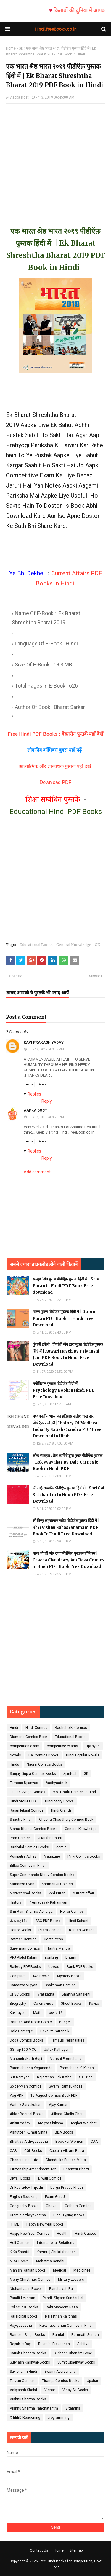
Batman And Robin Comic (31, 2022)
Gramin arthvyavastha (28, 2215)
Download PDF (56, 782)
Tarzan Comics (22, 2381)
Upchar (92, 2381)
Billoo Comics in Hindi (28, 1866)
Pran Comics (20, 1838)
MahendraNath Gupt (26, 2059)
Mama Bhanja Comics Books (33, 1829)
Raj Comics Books (43, 1755)
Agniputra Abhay (23, 1856)
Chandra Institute (24, 2160)
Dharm (70, 1958)
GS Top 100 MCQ (23, 2050)
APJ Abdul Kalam (23, 1958)
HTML (14, 2224)
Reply (29, 1084)
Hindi (14, 1728)
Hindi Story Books (59, 1801)
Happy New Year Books (45, 2224)
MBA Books (19, 2261)
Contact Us (39, 2550)
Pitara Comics (50, 1930)
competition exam (24, 1746)
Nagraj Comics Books (44, 1764)
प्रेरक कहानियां (19, 1921)
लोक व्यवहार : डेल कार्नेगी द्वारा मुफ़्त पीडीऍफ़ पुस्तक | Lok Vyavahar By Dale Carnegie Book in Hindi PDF (67, 1462)
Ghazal (51, 2206)
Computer (18, 1976)
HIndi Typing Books (68, 2215)
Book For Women (69, 2141)
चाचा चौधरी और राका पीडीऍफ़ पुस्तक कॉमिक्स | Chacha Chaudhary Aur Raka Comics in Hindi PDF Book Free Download (68, 1560)
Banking (51, 1958)
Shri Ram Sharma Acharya (31, 1912)
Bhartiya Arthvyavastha (29, 2141)
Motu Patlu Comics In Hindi (75, 1792)
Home (11, 48)
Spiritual (69, 1774)
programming (59, 2417)
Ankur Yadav (20, 2123)
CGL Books (33, 2151)
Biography (18, 2004)
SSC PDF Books (48, 1921)
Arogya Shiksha (50, 2123)
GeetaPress (53, 1939)
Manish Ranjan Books (28, 2270)
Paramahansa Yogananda (31, 2068)
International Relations (55, 2243)
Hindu (14, 1764)
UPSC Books (20, 1994)
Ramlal (58, 2335)
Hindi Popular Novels (82, 1755)
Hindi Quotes (85, 2233)
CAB (13, 2151)
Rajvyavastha (21, 2325)
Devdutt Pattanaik (54, 2031)
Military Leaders (71, 2279)
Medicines (82, 2270)
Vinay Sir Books (75, 2390)
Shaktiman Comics (60, 1985)
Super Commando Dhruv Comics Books (42, 1875)
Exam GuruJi (55, 2197)
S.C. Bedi (86, 2077)
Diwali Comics (50, 2178)
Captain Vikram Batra (66, 2151)
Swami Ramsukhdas (66, 2086)
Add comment (37, 1171)
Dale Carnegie (21, 2031)
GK (21, 48)
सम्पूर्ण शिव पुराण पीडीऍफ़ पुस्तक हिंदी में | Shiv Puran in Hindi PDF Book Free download (66, 1286)
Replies (34, 1094)
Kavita (94, 2004)
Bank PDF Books (80, 1967)
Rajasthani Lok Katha (54, 2077)
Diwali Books (20, 2178)
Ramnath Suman (85, 2335)
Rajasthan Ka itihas (61, 2316)
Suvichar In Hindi (23, 2371)
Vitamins (72, 2408)
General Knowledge (73, 944)
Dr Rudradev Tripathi (26, 2187)
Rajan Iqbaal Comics (27, 1810)
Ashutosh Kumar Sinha (28, 2132)
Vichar (49, 2390)
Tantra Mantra (58, 1948)
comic (61, 1847)
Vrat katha (45, 1994)
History (15, 1902)
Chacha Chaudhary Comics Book (66, 1820)
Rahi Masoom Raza (62, 2307)
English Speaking (24, 2197)
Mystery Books (69, 1976)
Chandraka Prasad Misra (66, 2160)
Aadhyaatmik (56, 1783)
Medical (59, 2270)
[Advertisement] (55, 159)
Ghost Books (71, 2004)
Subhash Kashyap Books (30, 2362)
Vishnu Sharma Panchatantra (34, 2408)
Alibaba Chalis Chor (67, 2114)
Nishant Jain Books (26, 2289)
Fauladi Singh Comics (27, 1792)
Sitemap (76, 2550)
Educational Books (36, 944)
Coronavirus (43, 2004)
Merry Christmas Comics (30, 2279)
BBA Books (64, 2132)
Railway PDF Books (25, 1967)
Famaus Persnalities (67, 2040)
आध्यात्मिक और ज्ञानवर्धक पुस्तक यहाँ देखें (56, 766)
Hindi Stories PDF (24, 1801)
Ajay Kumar (58, 2105)
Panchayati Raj (61, 2289)
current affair (83, 1893)
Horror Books (20, 1930)
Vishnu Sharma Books (28, 2399)
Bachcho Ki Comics (71, 1728)
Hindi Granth (61, 1810)
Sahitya (83, 2344)
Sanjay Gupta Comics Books (33, 1774)
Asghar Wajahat (83, 2123)
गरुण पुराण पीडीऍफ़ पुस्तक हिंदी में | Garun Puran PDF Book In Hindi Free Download (64, 1318)
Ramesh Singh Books (27, 2335)
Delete (42, 1084)
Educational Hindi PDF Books (55, 811)
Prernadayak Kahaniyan (48, 1902)
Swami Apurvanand (60, 2371)
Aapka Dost (19, 97)
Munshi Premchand (66, 2059)
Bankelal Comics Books (29, 1847)
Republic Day (20, 2344)
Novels (15, 1755)
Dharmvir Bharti (76, 2169)
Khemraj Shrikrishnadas (56, 2252)
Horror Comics (72, 1912)
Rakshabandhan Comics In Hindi (66, 2325)
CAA (94, 2141)
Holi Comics (20, 2243)
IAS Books (41, 1976)
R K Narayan (20, 2077)
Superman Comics (25, 1948)
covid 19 (56, 2013)
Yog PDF (16, 2096)
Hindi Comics (36, 1728)
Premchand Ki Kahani (77, 2068)
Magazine (52, 1856)
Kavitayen (18, 2013)
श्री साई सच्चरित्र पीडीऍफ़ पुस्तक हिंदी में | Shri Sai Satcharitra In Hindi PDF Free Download (68, 1494)
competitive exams (62, 1746)
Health (62, 2233)
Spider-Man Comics (25, 2086)
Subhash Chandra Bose (73, 2353)
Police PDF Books (24, 2307)
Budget (65, 2022)
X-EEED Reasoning (25, 2417)
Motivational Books (25, 1893)
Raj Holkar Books (24, 2316)
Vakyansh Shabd (23, 2390)
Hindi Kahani (78, 1921)
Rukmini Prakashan (54, 2344)
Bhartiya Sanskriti (76, 1994)
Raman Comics (81, 1930)
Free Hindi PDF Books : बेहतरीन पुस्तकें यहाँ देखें (55, 734)
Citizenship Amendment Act (33, 2169)
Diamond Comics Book (28, 1737)
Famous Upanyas (24, 1783)
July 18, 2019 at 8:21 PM (46, 1117)
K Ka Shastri (19, 2252)
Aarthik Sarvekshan (25, 2105)
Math (37, 2013)
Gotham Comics (78, 2206)
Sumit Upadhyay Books (76, 2362)
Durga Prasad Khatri (66, 2187)
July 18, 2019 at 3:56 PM (46, 1049)
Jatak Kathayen (57, 2050)
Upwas (53, 1967)
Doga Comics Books (26, 2040)
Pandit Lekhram (22, 2298)
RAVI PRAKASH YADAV (44, 1042)
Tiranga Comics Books (60, 2381)
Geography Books (24, 2206)
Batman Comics (23, 1939)
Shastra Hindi (21, 1820)
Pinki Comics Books (83, 1856)
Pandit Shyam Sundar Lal (63, 2298)
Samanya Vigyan (23, 1985)
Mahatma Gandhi (50, 2261)
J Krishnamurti (50, 1838)
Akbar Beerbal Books (27, 2114)
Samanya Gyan (22, 1884)
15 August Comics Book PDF (53, 2096)
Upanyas (93, 1746)
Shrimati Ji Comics (57, 1884)
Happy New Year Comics (29, 2233)
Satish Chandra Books (28, 2353)
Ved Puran (57, 1893)
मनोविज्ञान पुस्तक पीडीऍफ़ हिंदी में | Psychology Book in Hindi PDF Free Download (63, 1390)
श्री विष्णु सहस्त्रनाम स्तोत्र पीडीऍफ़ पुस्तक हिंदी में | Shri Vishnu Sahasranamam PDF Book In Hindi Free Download (66, 1527)
